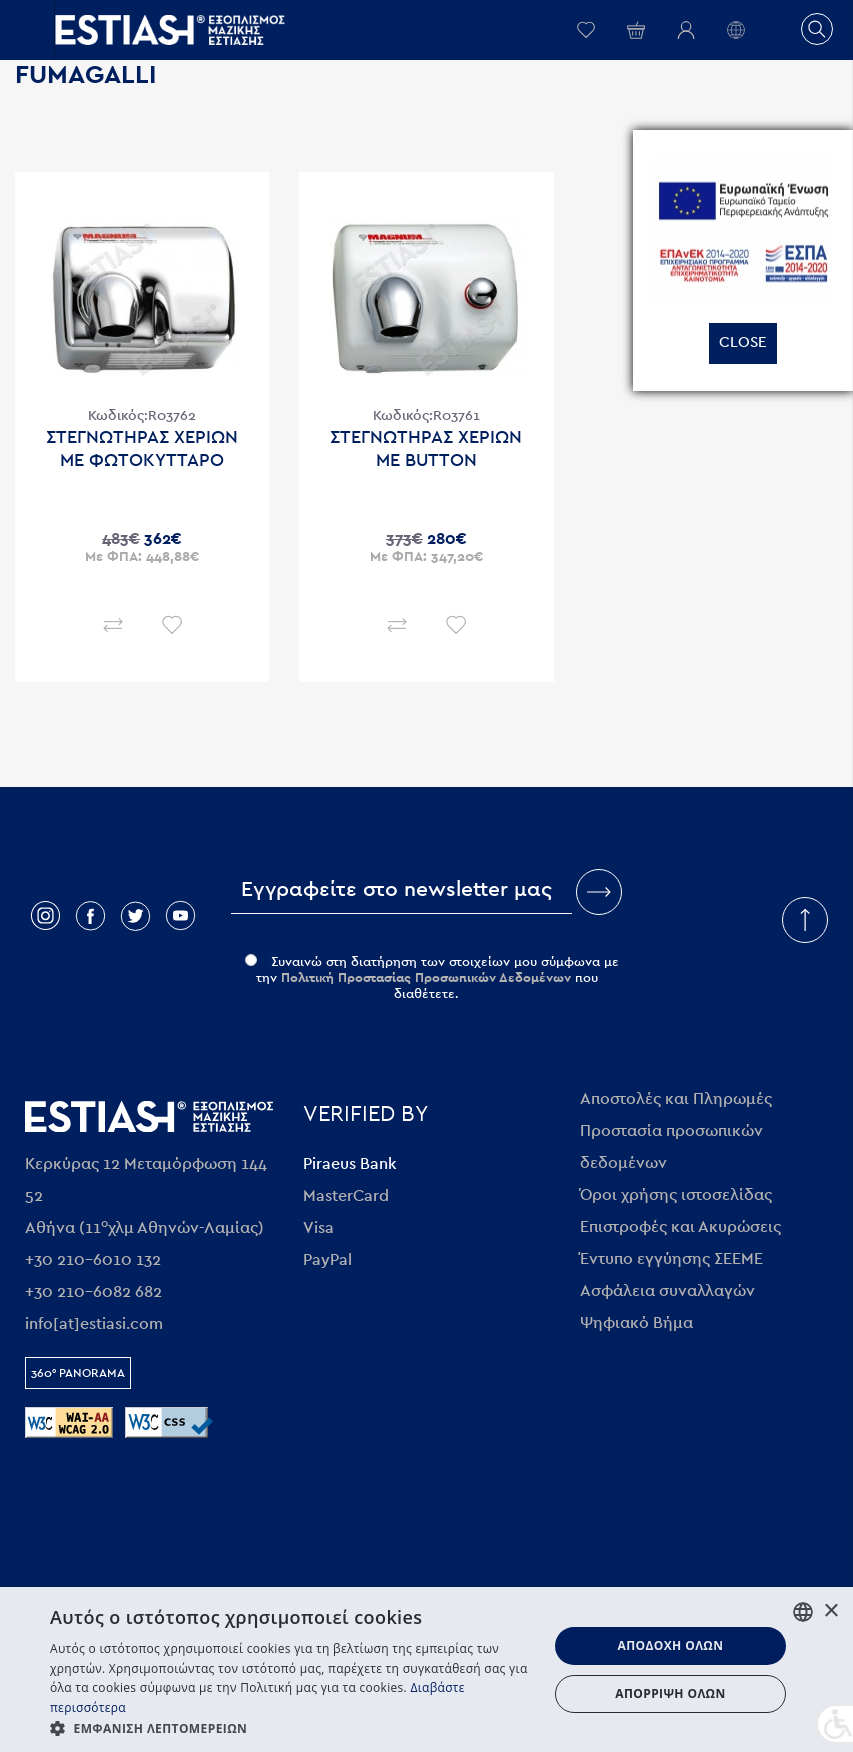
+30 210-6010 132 (93, 1260)
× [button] (830, 1611)
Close (743, 342)
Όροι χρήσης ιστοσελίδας (676, 1195)
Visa (318, 1228)
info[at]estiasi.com (94, 1324)
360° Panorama (78, 1373)
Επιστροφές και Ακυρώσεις (680, 1227)
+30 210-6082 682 (93, 1292)
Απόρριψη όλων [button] (670, 1693)
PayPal (327, 1260)
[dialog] (426, 1669)
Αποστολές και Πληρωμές (676, 1099)
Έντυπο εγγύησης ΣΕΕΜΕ (671, 1259)
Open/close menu (27, 30)
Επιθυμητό (171, 624)
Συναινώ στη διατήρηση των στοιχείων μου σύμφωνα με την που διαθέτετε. (432, 978)
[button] (291, 1727)
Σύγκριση (112, 624)
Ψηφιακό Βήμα (636, 1323)
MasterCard (346, 1196)
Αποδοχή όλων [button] (670, 1645)
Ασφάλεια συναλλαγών (667, 1291)
